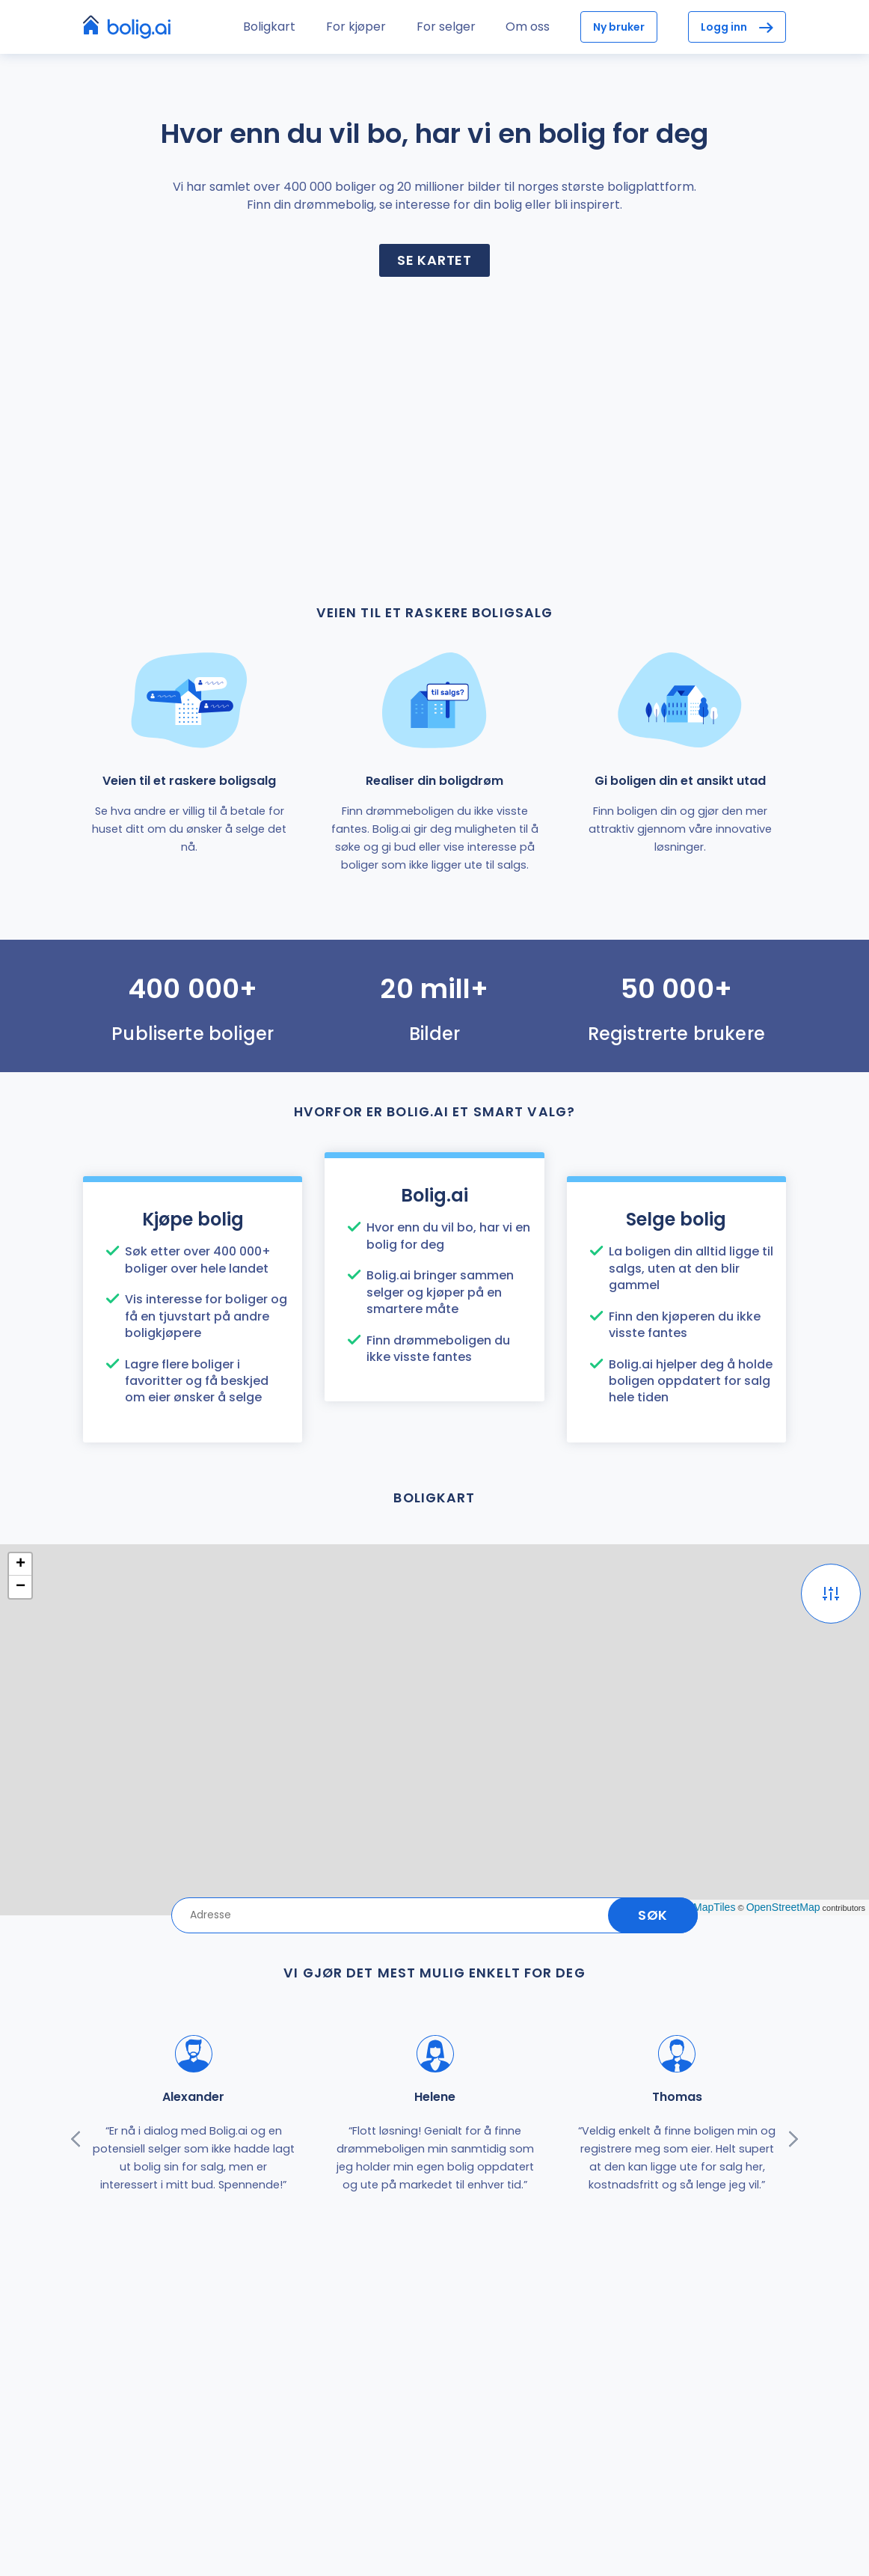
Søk (653, 1915)
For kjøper (356, 26)
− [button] (20, 1587)
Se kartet (434, 260)
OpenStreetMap (783, 1907)
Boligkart (269, 26)
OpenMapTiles (702, 1907)
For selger (446, 26)
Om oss (528, 26)
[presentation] (75, 2139)
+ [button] (20, 1564)
